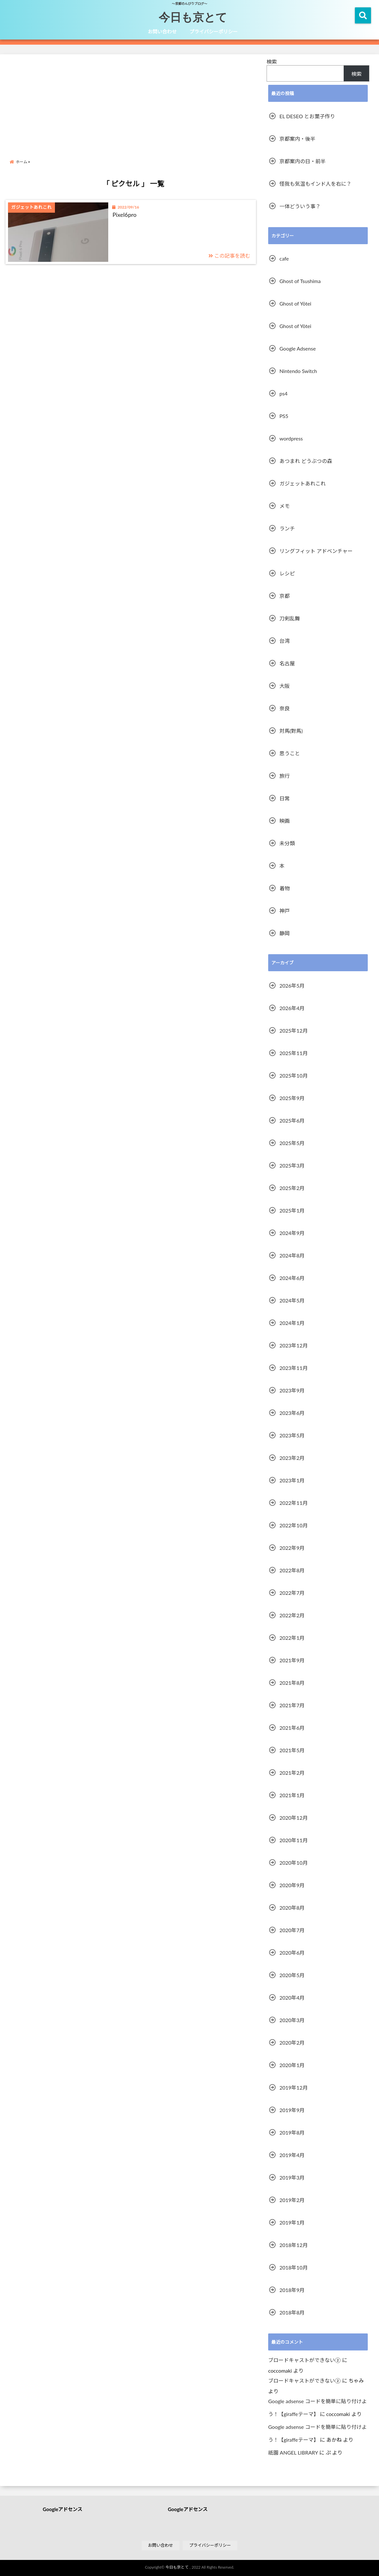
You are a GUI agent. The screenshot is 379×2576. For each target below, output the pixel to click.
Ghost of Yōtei (295, 303)
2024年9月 (291, 1233)
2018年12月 (293, 2245)
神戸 (284, 911)
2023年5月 (291, 1435)
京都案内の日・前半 (302, 161)
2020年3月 (291, 2020)
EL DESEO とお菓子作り (307, 116)
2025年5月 (291, 1143)
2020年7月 (291, 1930)
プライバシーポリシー (214, 31)
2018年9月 (291, 2290)
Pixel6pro (124, 214)
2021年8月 (291, 1683)
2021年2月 (291, 1773)
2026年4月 (291, 1008)
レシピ (287, 573)
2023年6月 (291, 1413)
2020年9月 (291, 1885)
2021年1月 (291, 1795)
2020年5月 (291, 1975)
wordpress (291, 438)
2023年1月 (291, 1480)
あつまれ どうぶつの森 (305, 461)
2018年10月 (293, 2267)
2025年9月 (291, 1098)
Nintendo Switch (298, 371)
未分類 (287, 843)
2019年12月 (293, 2087)
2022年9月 (291, 1548)
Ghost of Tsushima (300, 281)
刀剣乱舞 (289, 618)
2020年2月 (291, 2042)
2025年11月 (293, 1053)
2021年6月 (291, 1728)
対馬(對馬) (291, 731)
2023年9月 (291, 1390)
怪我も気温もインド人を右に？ (315, 184)
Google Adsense (297, 348)
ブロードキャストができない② (304, 2360)
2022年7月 (291, 1593)
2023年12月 (293, 1345)
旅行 (284, 776)
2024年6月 (291, 1278)
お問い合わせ (162, 31)
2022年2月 (291, 1615)
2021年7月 (291, 1705)
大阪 (284, 686)
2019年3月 (291, 2177)
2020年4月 (291, 1997)
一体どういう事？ (300, 206)
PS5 (283, 416)
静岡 (284, 933)
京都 (284, 596)
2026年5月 (291, 985)
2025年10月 (293, 1075)
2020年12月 (293, 1818)
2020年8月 (291, 1908)
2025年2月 (291, 1188)
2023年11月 (293, 1368)
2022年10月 (293, 1525)
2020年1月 (291, 2065)
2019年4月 (291, 2155)
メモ (284, 506)
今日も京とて (193, 16)
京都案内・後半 (297, 139)
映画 (284, 821)
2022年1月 (291, 1638)
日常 (284, 798)
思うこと (289, 753)
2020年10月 (293, 1863)
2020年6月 (291, 1953)
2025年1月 (291, 1210)
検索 (272, 61)
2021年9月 (291, 1660)
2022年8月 (291, 1570)
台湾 (284, 641)
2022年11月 (293, 1503)
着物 (284, 888)
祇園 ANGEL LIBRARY (293, 2452)
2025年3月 (291, 1165)
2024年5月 (291, 1300)
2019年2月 (291, 2200)
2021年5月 (291, 1750)
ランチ (287, 528)
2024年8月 (291, 1255)
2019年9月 (291, 2110)
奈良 (284, 708)
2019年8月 (291, 2132)
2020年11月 (293, 1840)
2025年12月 (293, 1030)
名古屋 (287, 663)
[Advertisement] (133, 101)
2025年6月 (291, 1120)
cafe (284, 258)
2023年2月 (291, 1458)
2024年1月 (291, 1323)
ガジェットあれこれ (302, 483)
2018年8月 (291, 2312)
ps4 (283, 393)
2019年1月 (291, 2222)
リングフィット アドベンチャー (316, 551)
